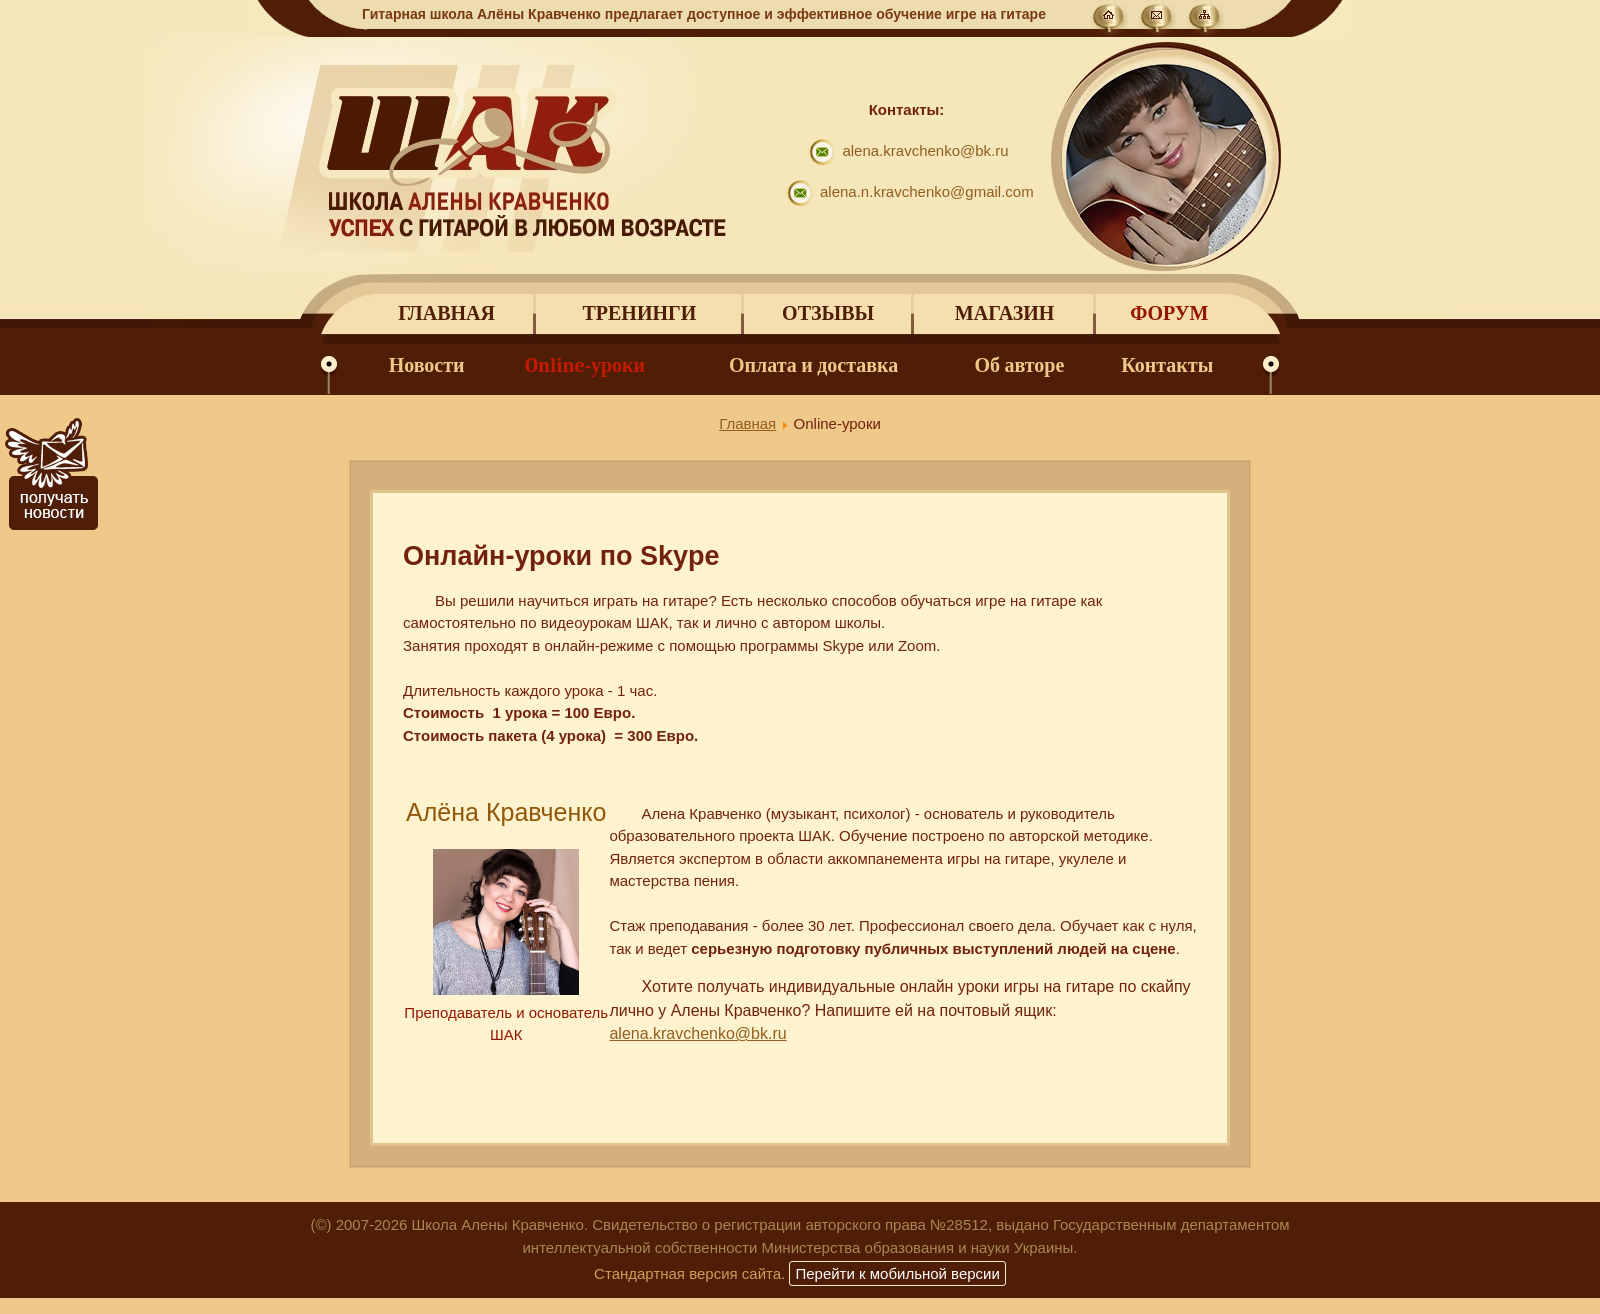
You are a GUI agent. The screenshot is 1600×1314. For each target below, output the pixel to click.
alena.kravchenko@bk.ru (925, 150)
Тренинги (639, 313)
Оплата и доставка (813, 365)
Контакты (1167, 365)
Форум (1169, 313)
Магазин (1004, 313)
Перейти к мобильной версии (897, 1273)
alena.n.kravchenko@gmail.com (927, 191)
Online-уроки (585, 365)
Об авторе (1020, 365)
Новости (427, 365)
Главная (446, 313)
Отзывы (828, 313)
